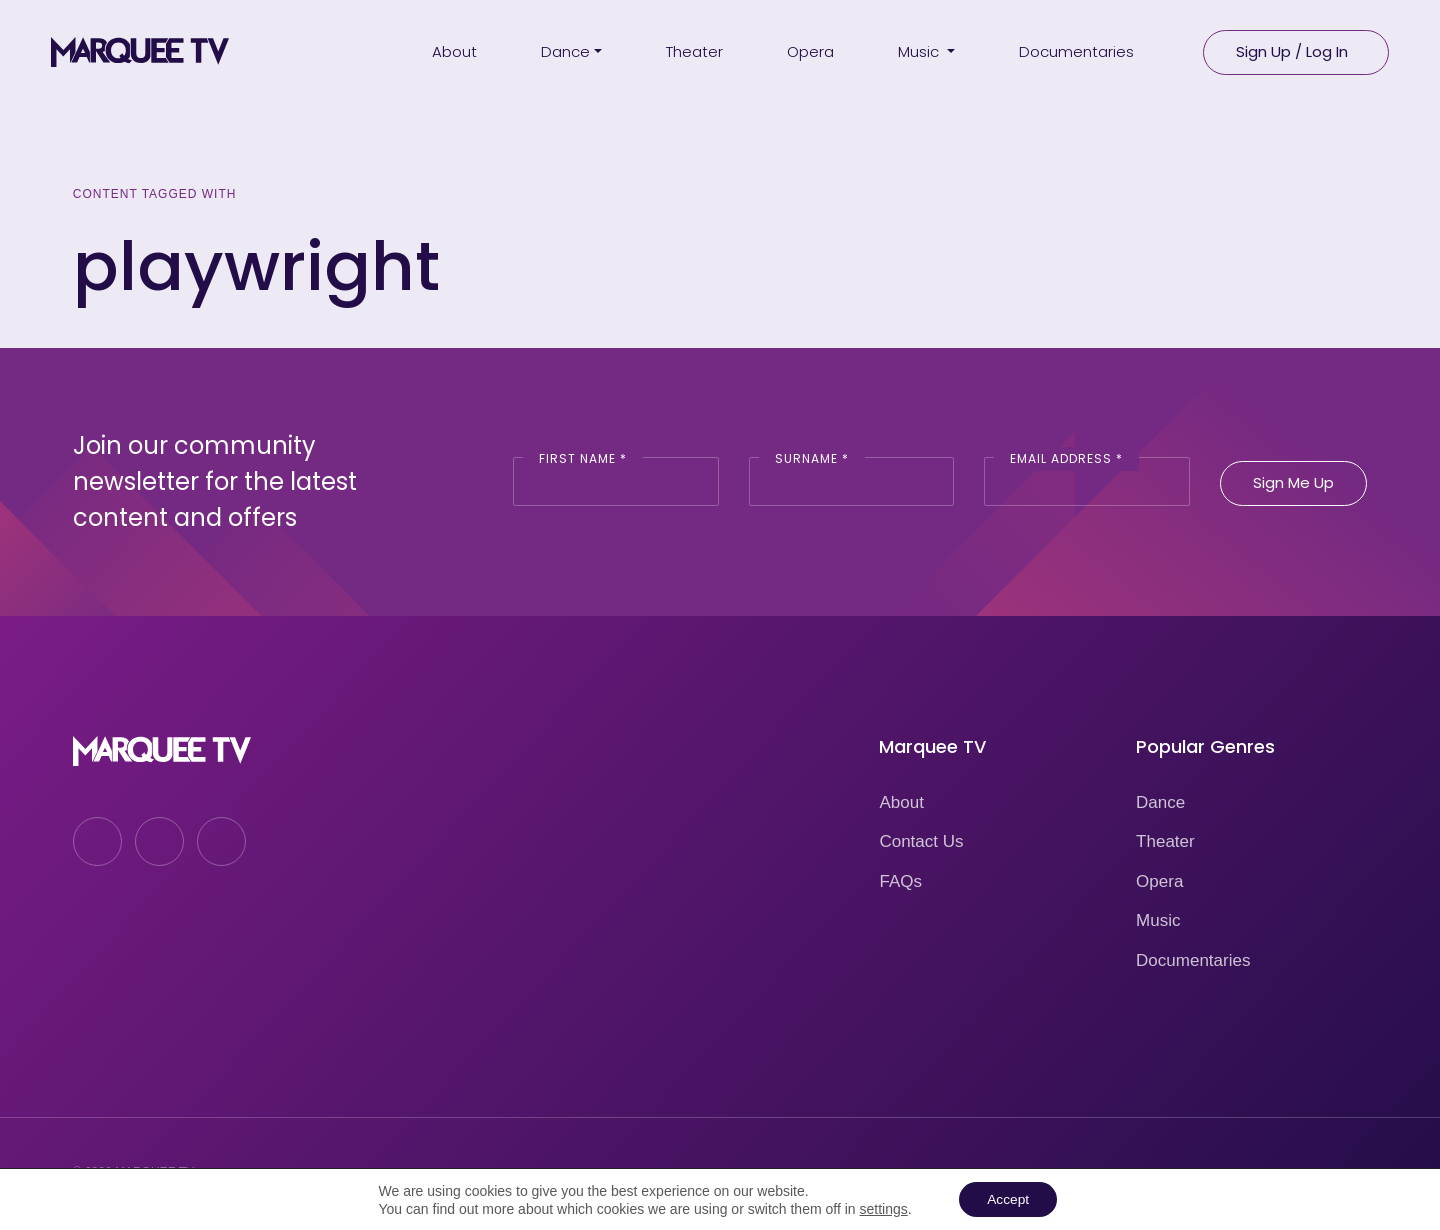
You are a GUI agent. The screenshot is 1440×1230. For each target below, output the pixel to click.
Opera (1159, 881)
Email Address (1066, 458)
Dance (1160, 802)
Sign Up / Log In (1292, 50)
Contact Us (921, 841)
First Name (583, 458)
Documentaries (1193, 960)
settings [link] (881, 1208)
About (901, 802)
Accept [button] (1008, 1199)
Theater (1165, 841)
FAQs (900, 881)
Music (1158, 920)
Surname (812, 458)
